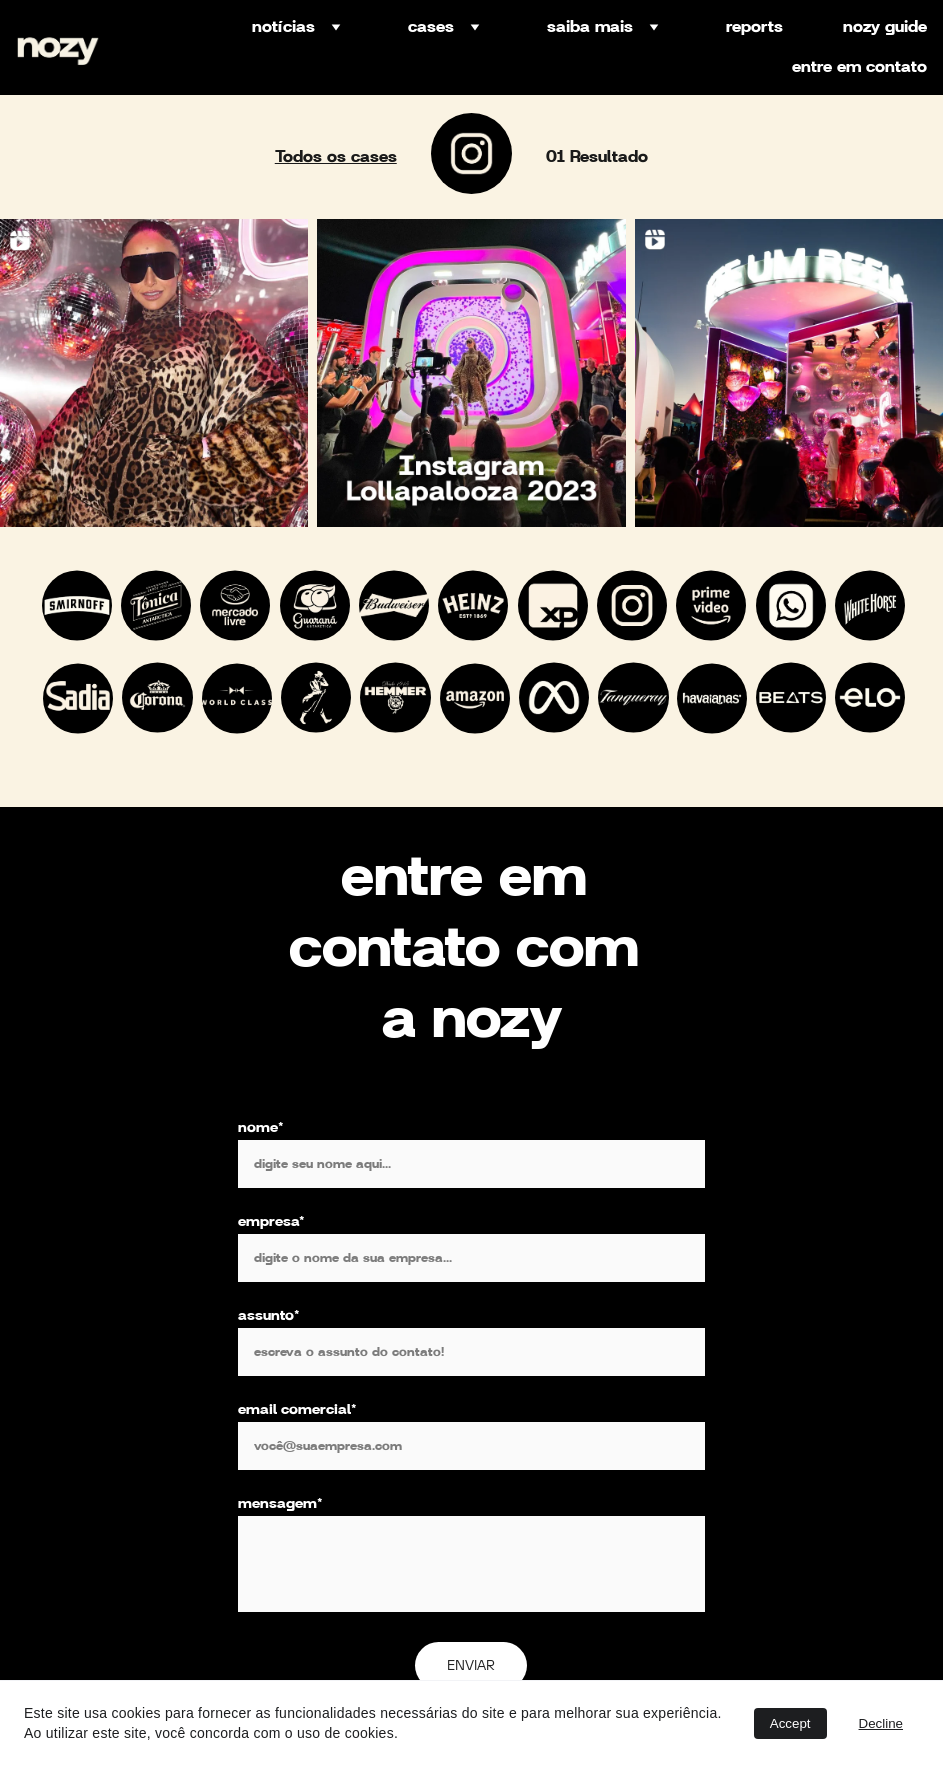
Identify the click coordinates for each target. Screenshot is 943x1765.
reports (754, 27)
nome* (261, 1186)
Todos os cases (336, 157)
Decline (881, 1723)
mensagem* (280, 1562)
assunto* (269, 1374)
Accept (790, 1723)
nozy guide (885, 27)
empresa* (271, 1280)
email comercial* (297, 1468)
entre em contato (859, 67)
